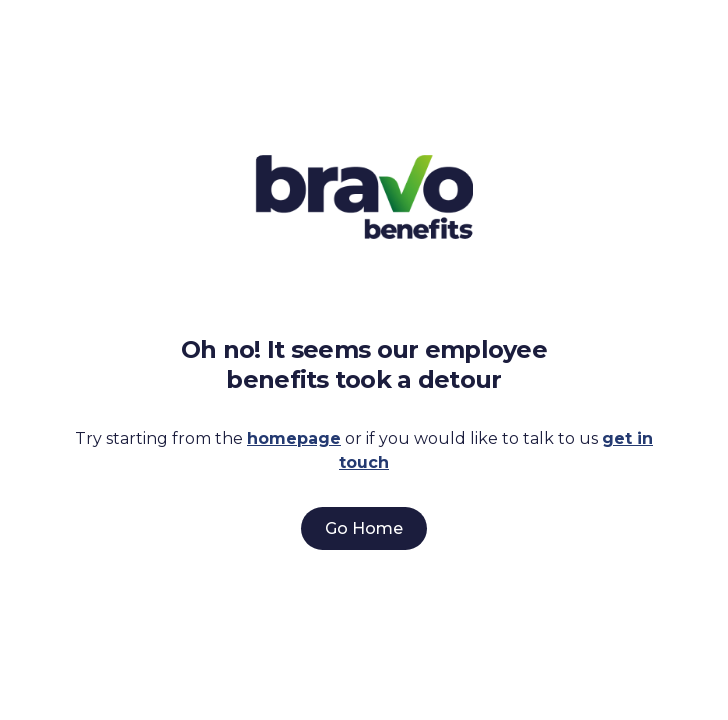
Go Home (364, 528)
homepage (294, 438)
